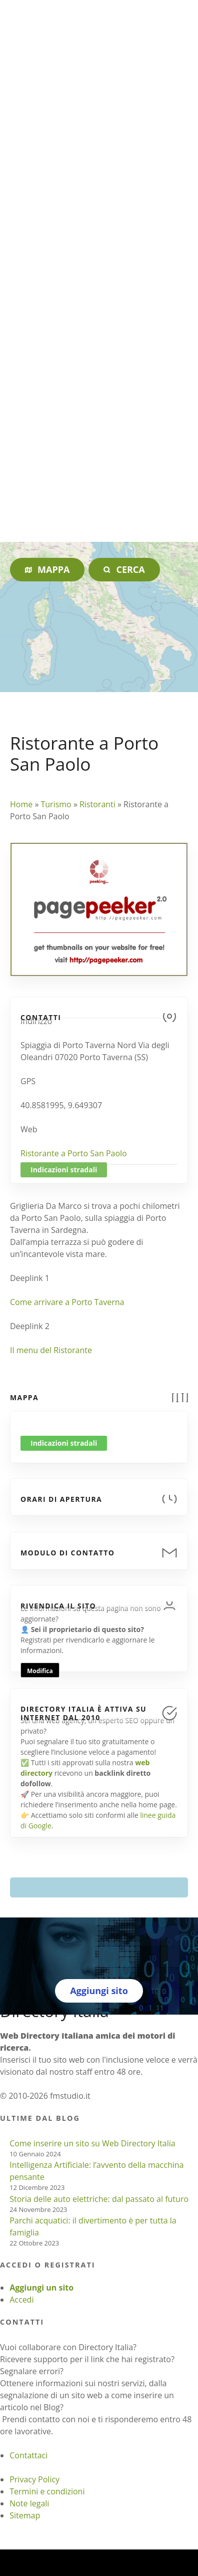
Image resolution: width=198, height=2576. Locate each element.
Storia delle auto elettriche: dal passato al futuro (99, 2198)
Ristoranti (98, 804)
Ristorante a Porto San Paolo (73, 1153)
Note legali (29, 2503)
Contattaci (29, 2455)
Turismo (55, 804)
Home (21, 804)
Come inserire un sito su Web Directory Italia (93, 2143)
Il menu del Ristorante (51, 1350)
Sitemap (25, 2515)
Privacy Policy (35, 2479)
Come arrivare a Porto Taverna (67, 1302)
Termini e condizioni (47, 2491)
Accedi (22, 2299)
